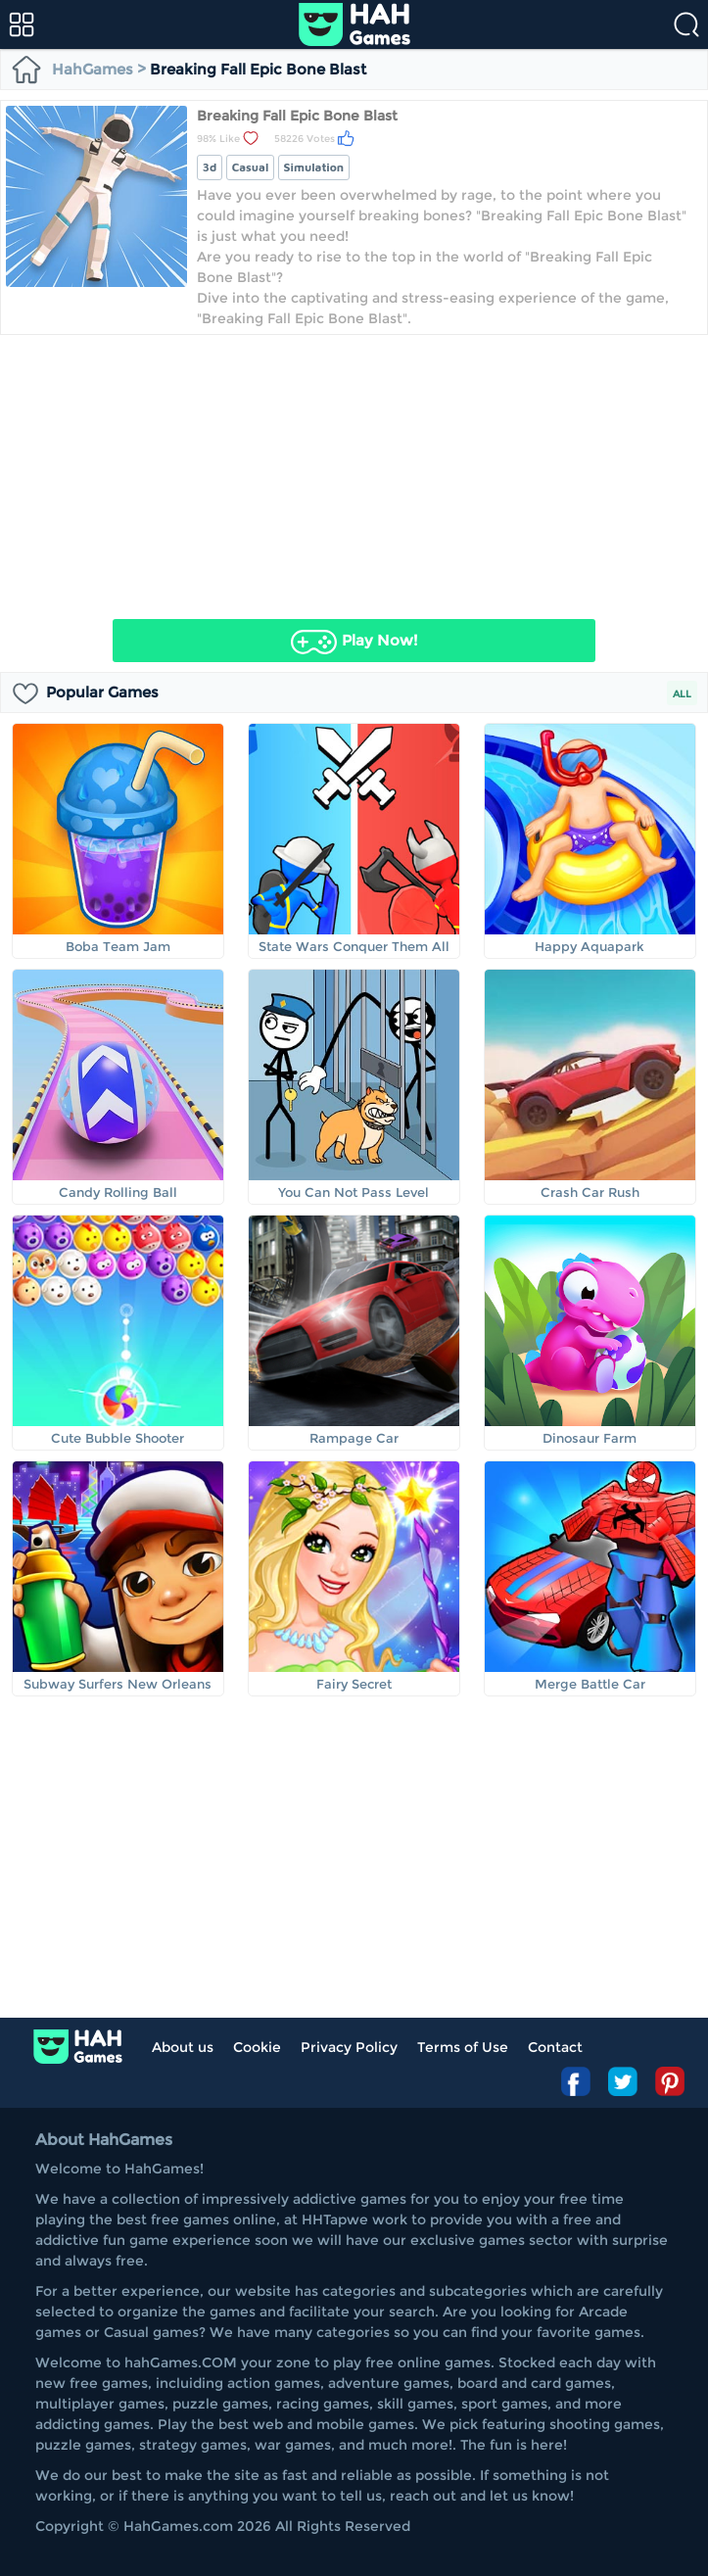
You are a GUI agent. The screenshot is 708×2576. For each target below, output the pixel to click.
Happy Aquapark (589, 946)
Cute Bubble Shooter (117, 1438)
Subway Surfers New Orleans (118, 1684)
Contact (555, 2047)
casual (250, 167)
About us (182, 2047)
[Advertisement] (354, 472)
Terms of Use (462, 2047)
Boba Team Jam (118, 946)
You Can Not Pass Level (353, 1192)
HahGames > (80, 69)
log (78, 2046)
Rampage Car (354, 1438)
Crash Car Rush (590, 1192)
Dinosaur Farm (590, 1438)
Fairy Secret (354, 1684)
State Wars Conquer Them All (354, 946)
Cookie (257, 2047)
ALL (682, 694)
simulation (314, 167)
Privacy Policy (349, 2047)
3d (209, 167)
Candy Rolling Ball (118, 1192)
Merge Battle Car (590, 1684)
